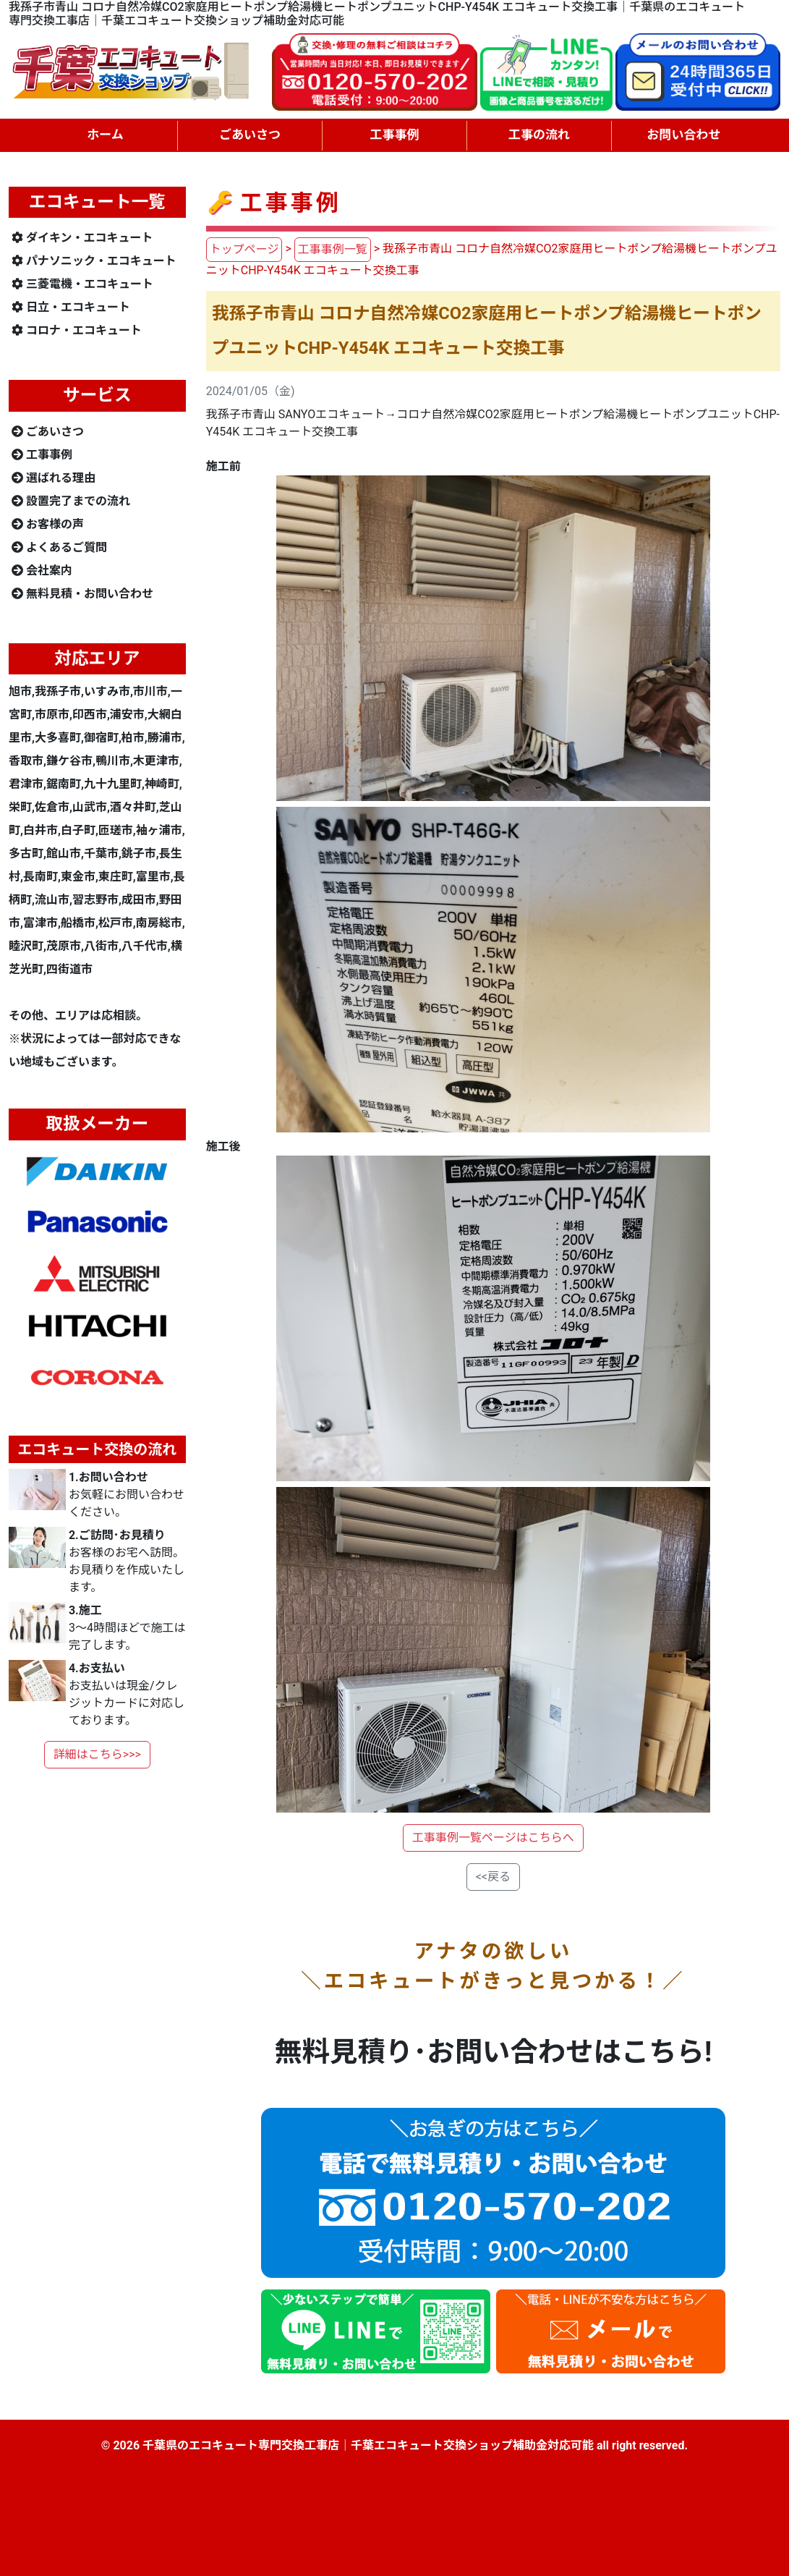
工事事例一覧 (332, 249)
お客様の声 (48, 524)
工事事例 (42, 455)
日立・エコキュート (71, 307)
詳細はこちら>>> (97, 1754)
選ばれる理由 (53, 478)
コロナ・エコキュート (77, 330)
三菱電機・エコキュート (82, 284)
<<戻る (493, 1877)
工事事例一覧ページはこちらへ (493, 1837)
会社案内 (42, 570)
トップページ (244, 249)
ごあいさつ (48, 431)
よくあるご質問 (59, 547)
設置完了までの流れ (71, 501)
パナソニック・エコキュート (94, 261)
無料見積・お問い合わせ (82, 594)
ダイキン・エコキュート (82, 238)
